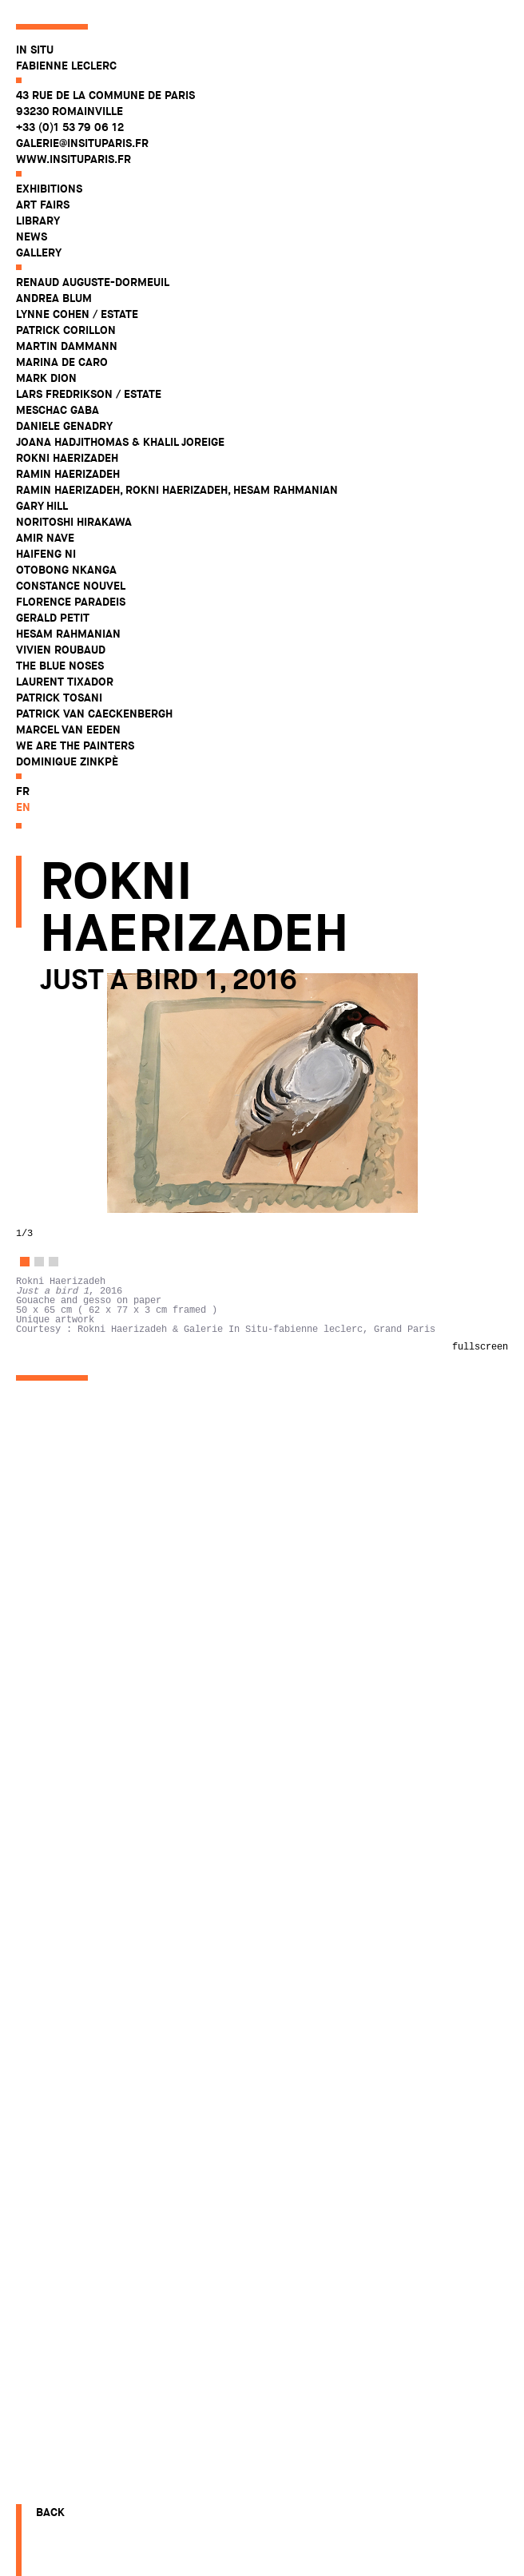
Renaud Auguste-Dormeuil (92, 282)
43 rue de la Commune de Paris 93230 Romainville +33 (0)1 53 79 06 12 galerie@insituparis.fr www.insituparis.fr (105, 127)
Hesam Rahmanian (68, 633)
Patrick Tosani (59, 697)
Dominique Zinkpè (67, 761)
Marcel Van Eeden (68, 729)
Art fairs (42, 204)
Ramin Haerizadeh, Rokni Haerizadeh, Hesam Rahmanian (177, 490)
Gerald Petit (52, 617)
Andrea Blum (54, 298)
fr (23, 791)
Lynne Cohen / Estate (77, 314)
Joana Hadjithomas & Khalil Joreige (120, 442)
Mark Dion (46, 378)
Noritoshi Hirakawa (74, 522)
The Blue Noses (60, 665)
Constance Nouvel (70, 585)
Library (38, 220)
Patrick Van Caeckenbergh (94, 713)
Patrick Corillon (66, 330)
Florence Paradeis (70, 601)
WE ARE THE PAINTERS (75, 745)
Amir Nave (45, 538)
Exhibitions (49, 188)
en (23, 807)
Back (50, 2512)
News (31, 236)
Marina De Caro (62, 362)
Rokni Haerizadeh (67, 458)
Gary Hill (42, 506)
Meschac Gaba (57, 410)
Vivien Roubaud (60, 649)
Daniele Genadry (64, 426)
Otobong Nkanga (66, 570)
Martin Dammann (66, 346)
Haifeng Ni (46, 554)
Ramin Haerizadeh (68, 474)
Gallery (39, 252)
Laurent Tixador (64, 681)
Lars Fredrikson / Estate (88, 394)
